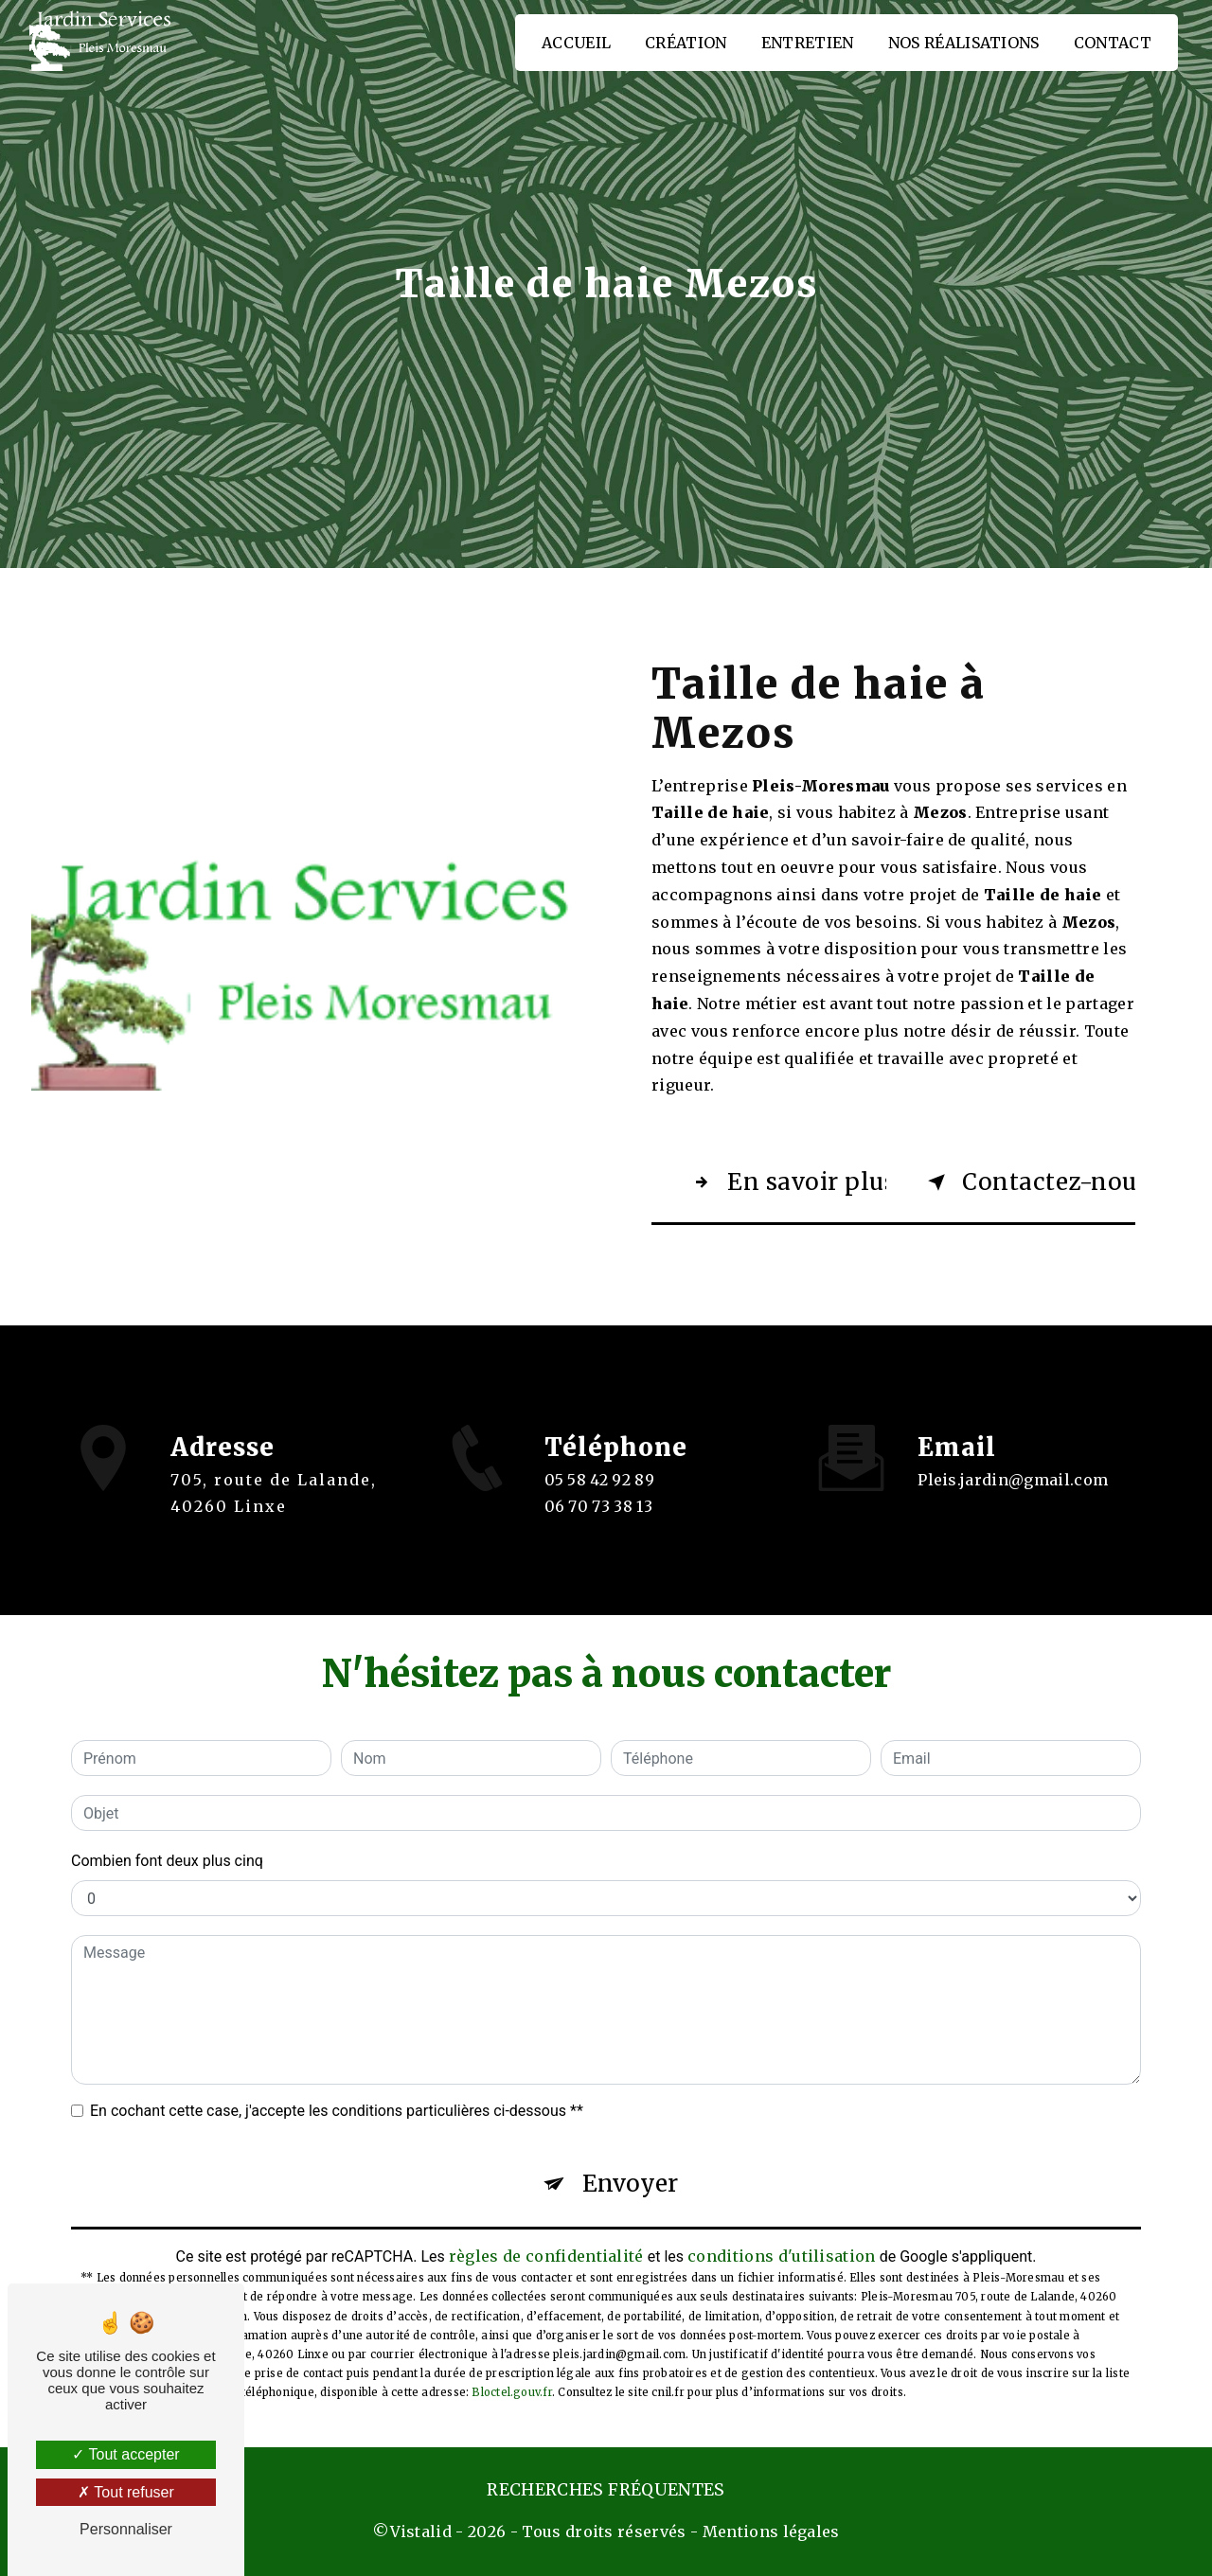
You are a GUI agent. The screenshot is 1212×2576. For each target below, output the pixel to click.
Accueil (576, 42)
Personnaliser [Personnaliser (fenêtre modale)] (126, 2529)
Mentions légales (771, 2531)
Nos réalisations (964, 42)
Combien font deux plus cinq (167, 1861)
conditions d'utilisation (781, 2256)
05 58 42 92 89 (599, 1496)
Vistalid (421, 2531)
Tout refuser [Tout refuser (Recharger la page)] (126, 2492)
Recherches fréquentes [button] (605, 2489)
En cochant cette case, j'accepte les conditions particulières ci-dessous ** (336, 2111)
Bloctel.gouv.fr (511, 2392)
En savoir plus (786, 1182)
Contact (1112, 42)
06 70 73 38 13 (598, 1523)
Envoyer (630, 2183)
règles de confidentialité (546, 2256)
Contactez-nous (1027, 1182)
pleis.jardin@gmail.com (1013, 1462)
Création (686, 42)
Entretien (807, 42)
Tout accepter (125, 2454)
